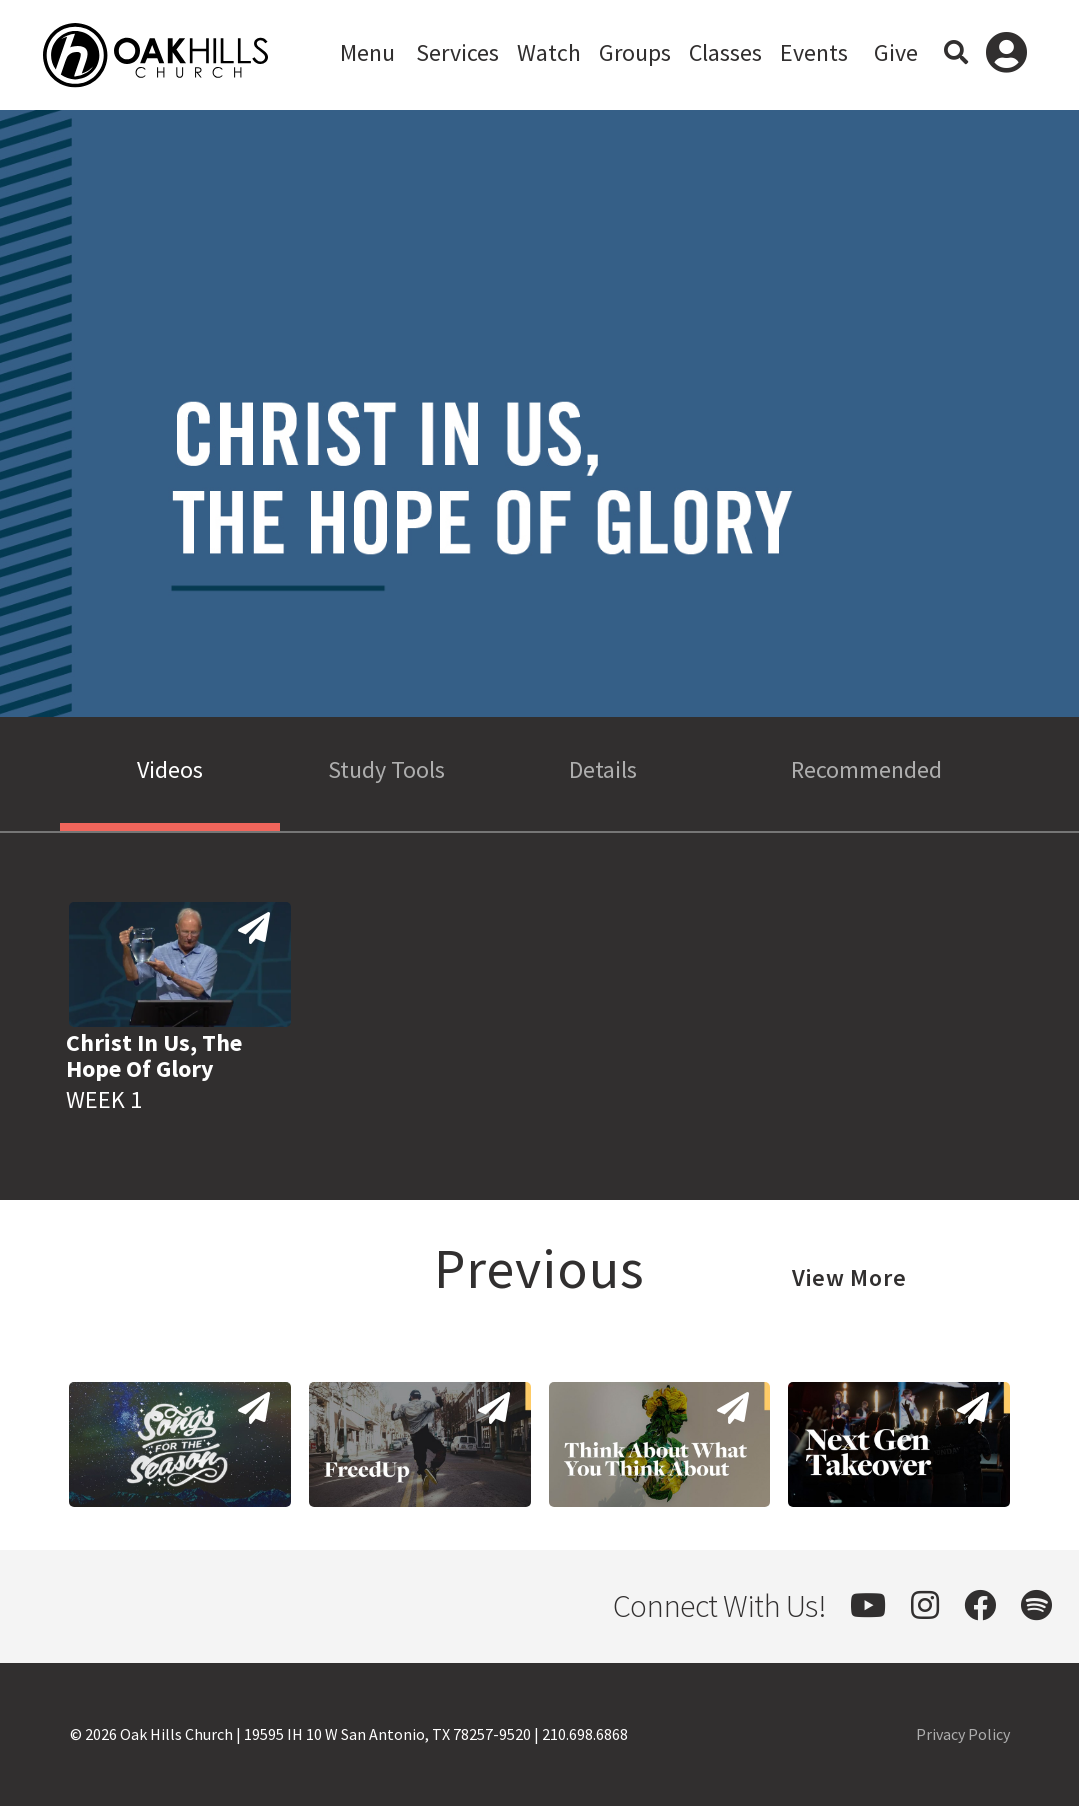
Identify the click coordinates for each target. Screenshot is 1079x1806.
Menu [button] (367, 52)
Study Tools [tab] (386, 769)
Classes (725, 52)
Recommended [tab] (866, 769)
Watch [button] (549, 52)
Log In (1006, 55)
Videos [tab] (170, 769)
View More (849, 1277)
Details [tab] (603, 769)
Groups (635, 52)
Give (896, 52)
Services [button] (457, 52)
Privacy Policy (963, 1734)
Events (814, 52)
